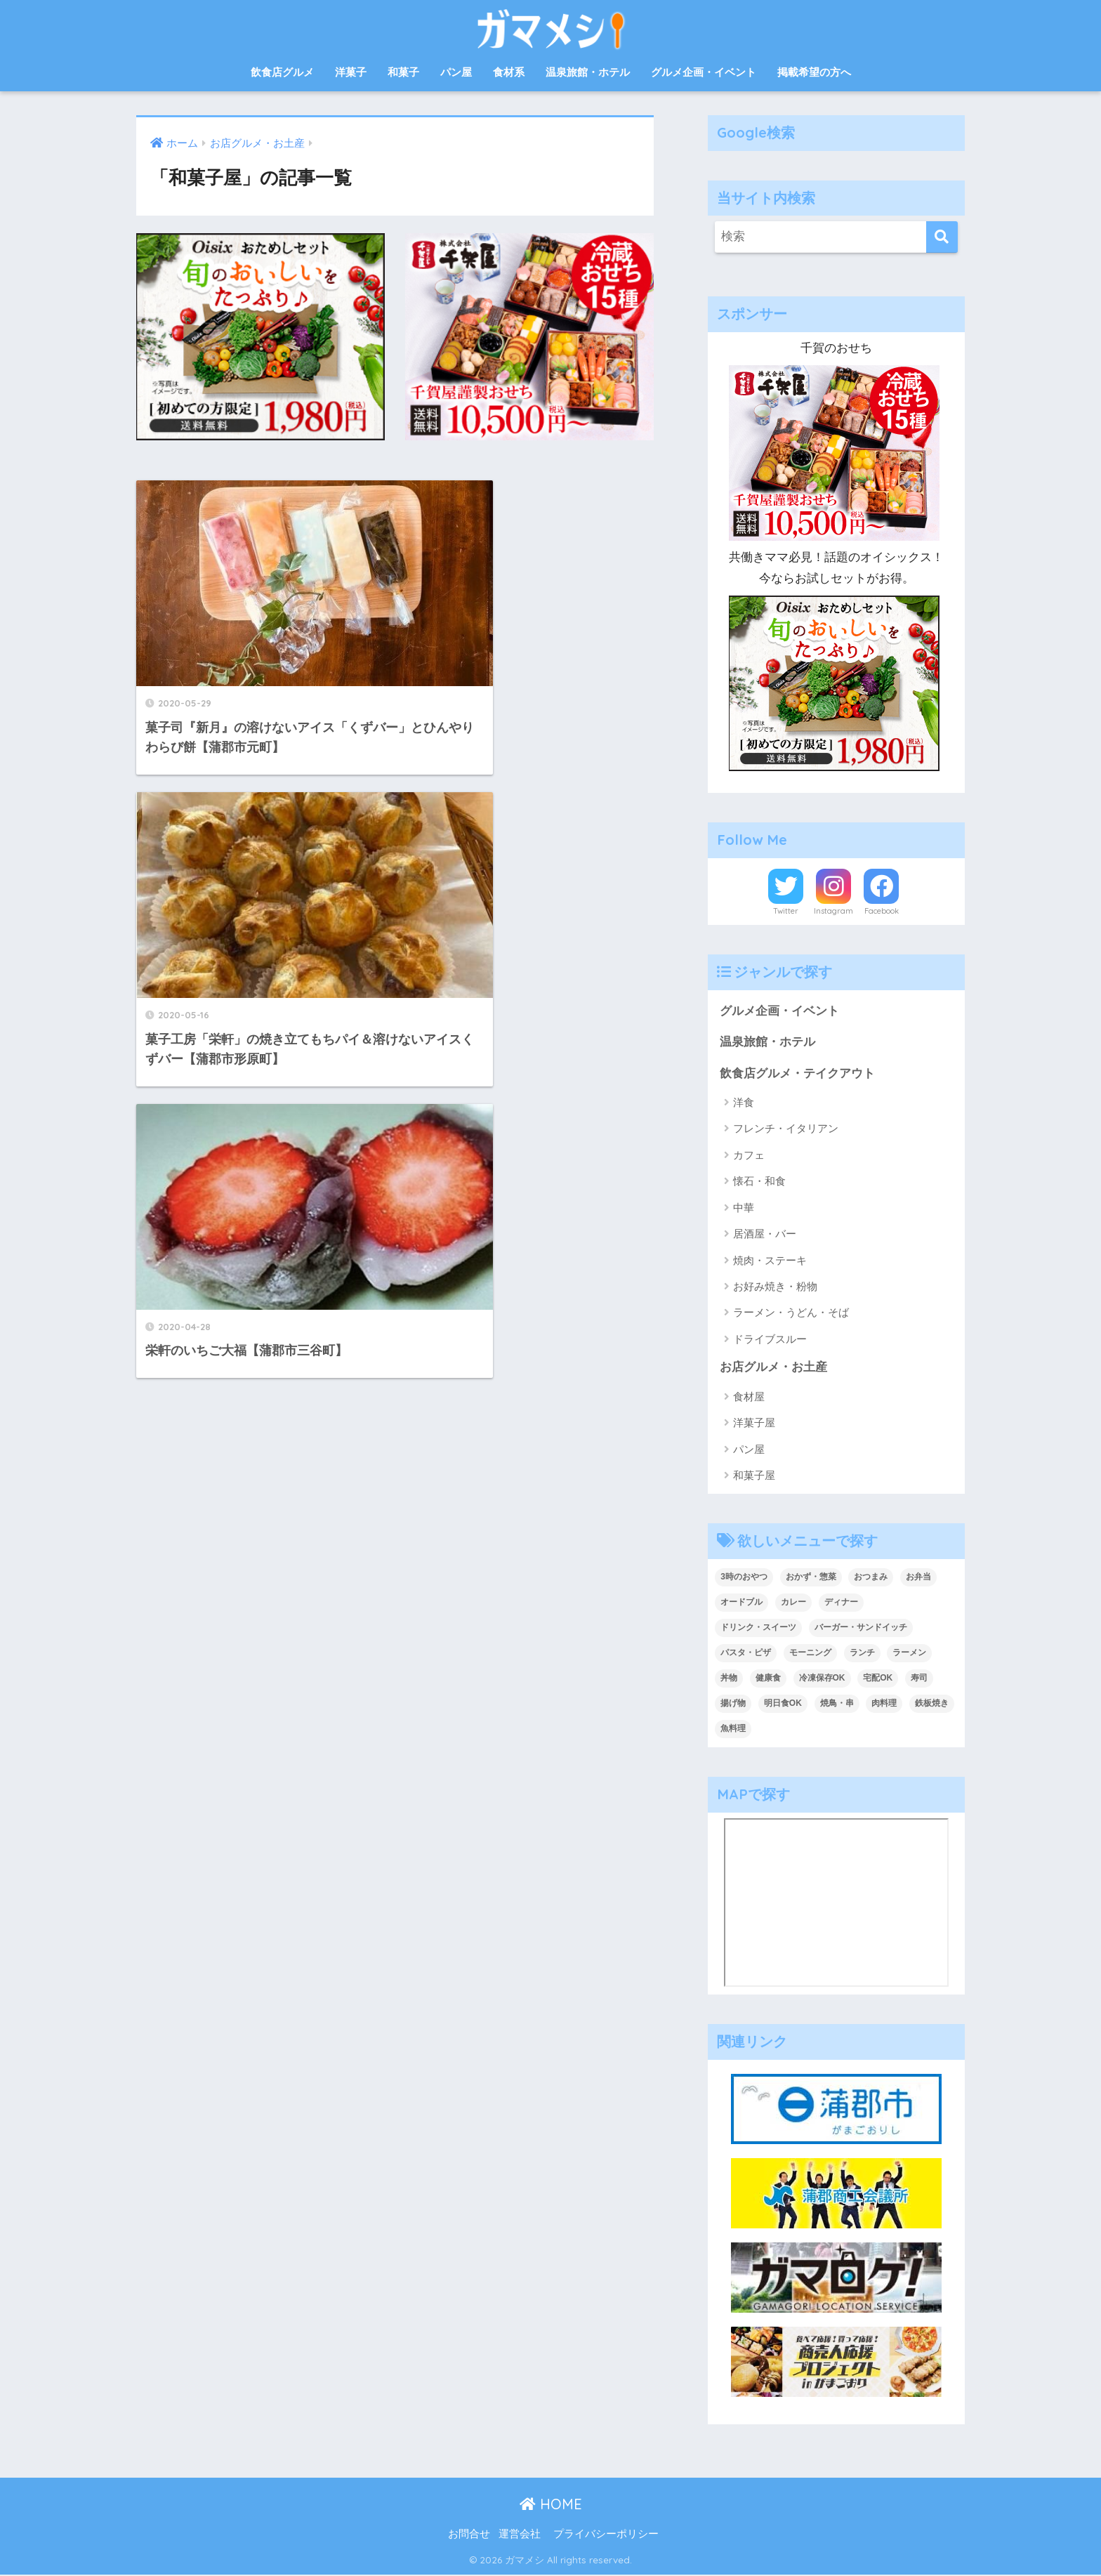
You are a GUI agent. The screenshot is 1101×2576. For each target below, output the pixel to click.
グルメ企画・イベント (703, 72)
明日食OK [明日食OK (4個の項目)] (783, 1704)
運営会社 (520, 2534)
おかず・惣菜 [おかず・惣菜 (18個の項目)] (811, 1578)
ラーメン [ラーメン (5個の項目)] (909, 1653)
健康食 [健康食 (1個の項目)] (768, 1678)
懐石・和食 (759, 1182)
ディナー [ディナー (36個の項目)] (841, 1603)
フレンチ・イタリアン (785, 1129)
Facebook (881, 911)
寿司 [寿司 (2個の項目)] (919, 1678)
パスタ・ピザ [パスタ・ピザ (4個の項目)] (745, 1653)
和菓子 (403, 72)
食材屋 (749, 1397)
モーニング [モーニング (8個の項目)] (810, 1653)
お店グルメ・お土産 (773, 1367)
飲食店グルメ (282, 72)
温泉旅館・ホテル (588, 72)
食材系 (509, 72)
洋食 (743, 1103)
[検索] (942, 237)
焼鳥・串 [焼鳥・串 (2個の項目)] (837, 1704)
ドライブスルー (770, 1340)
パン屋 (456, 72)
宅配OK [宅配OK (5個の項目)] (877, 1678)
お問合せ (469, 2534)
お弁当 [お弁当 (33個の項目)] (918, 1578)
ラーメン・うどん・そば (791, 1313)
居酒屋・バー (764, 1234)
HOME (551, 2504)
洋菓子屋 (754, 1424)
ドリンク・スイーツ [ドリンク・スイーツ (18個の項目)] (758, 1629)
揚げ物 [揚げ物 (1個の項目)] (733, 1704)
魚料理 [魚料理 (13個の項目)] (733, 1729)
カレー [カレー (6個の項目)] (793, 1603)
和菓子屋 (754, 1476)
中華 (743, 1208)
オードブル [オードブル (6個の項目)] (741, 1603)
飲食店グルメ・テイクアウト (797, 1073)
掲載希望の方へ (814, 72)
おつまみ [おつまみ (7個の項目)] (871, 1578)
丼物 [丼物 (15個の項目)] (728, 1678)
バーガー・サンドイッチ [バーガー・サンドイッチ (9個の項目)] (861, 1629)
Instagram (833, 911)
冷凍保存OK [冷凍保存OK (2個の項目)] (822, 1678)
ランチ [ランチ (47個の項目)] (862, 1653)
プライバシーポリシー (606, 2534)
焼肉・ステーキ (770, 1261)
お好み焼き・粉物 (775, 1287)
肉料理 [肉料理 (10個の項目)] (884, 1704)
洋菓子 (351, 72)
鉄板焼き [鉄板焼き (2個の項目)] (932, 1704)
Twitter (785, 911)
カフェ (749, 1156)
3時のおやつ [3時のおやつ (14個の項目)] (743, 1578)
